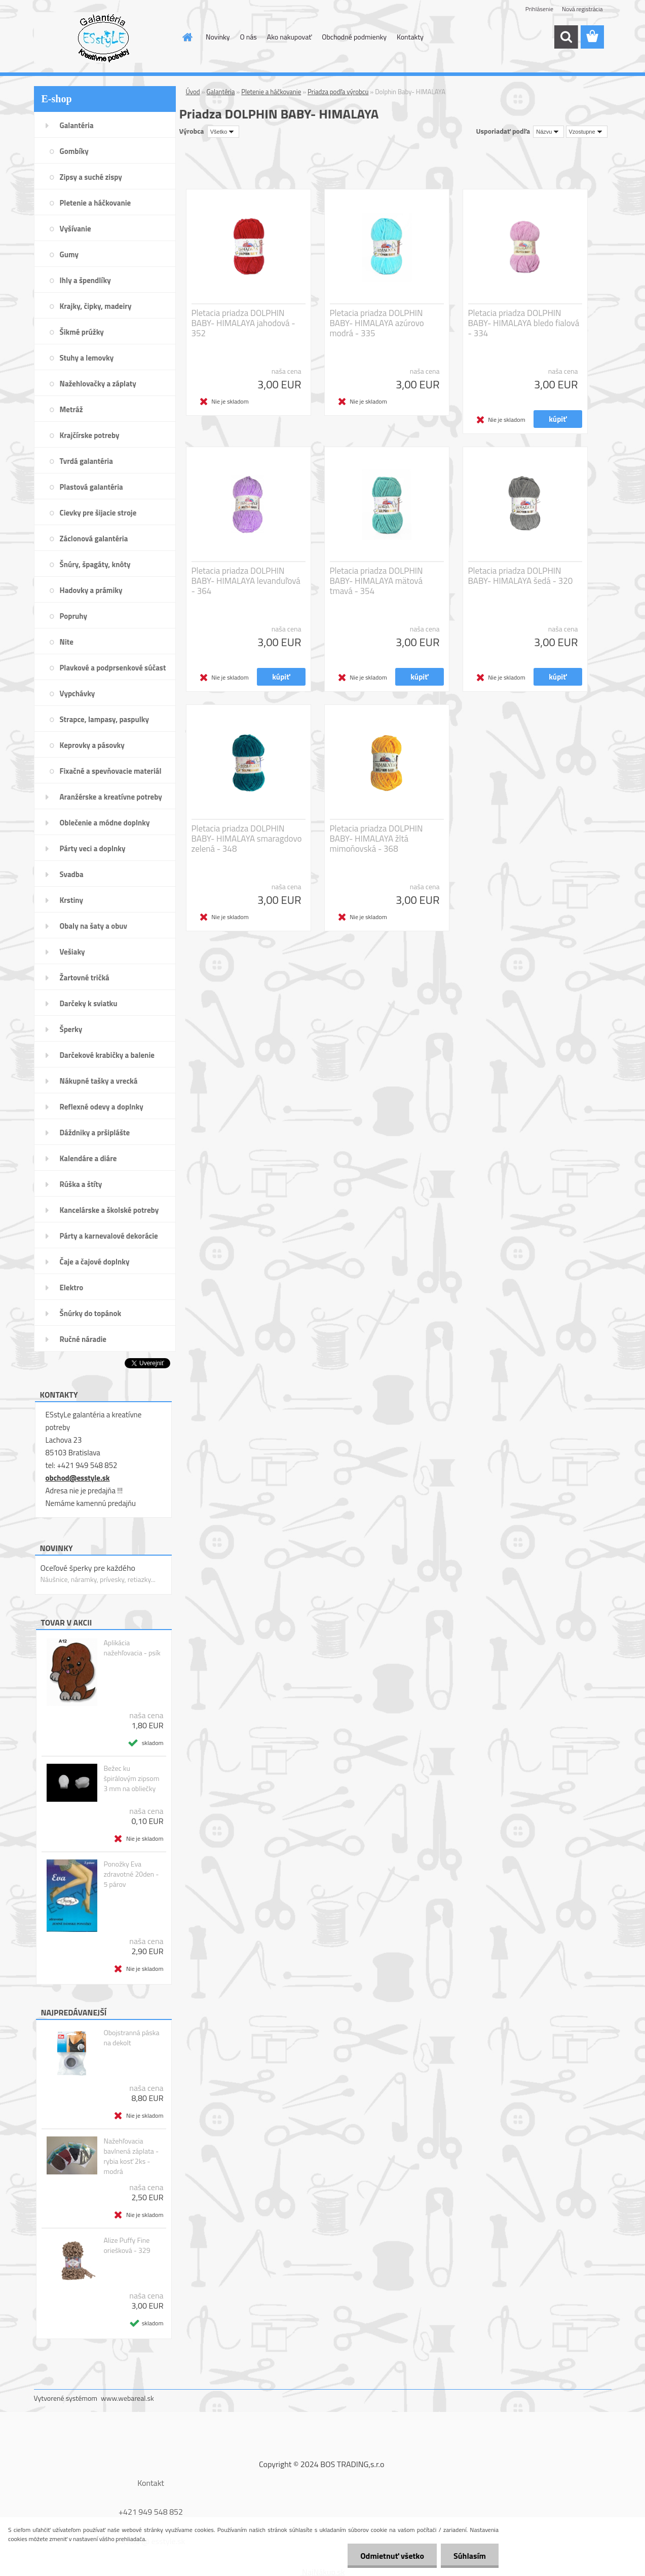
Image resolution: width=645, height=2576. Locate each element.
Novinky (218, 36)
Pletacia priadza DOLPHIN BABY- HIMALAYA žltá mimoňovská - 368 (376, 838)
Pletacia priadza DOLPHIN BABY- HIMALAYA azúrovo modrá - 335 (377, 323)
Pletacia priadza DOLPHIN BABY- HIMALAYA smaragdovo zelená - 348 (247, 838)
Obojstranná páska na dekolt (131, 2038)
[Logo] (103, 37)
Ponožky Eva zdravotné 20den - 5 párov (131, 1874)
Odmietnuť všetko (392, 2556)
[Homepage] (186, 37)
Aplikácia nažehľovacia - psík (131, 1648)
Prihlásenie (539, 9)
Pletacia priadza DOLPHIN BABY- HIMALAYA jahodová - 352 (243, 323)
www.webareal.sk (127, 2398)
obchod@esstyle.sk (78, 1478)
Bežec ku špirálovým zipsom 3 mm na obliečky (131, 1778)
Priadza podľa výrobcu (338, 92)
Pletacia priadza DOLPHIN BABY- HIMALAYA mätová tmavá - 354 (376, 581)
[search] (566, 37)
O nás (248, 36)
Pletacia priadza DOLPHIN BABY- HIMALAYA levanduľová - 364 (246, 581)
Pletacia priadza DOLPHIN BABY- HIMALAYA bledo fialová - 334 (524, 323)
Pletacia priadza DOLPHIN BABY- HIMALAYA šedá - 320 (520, 576)
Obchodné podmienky (354, 36)
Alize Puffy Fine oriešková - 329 (126, 2245)
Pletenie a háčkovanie (271, 92)
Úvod (193, 92)
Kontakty (410, 36)
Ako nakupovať (289, 36)
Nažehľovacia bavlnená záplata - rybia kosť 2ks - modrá (131, 2156)
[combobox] (548, 132)
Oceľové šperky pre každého (88, 1568)
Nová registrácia (582, 9)
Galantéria (221, 92)
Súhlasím (469, 2556)
